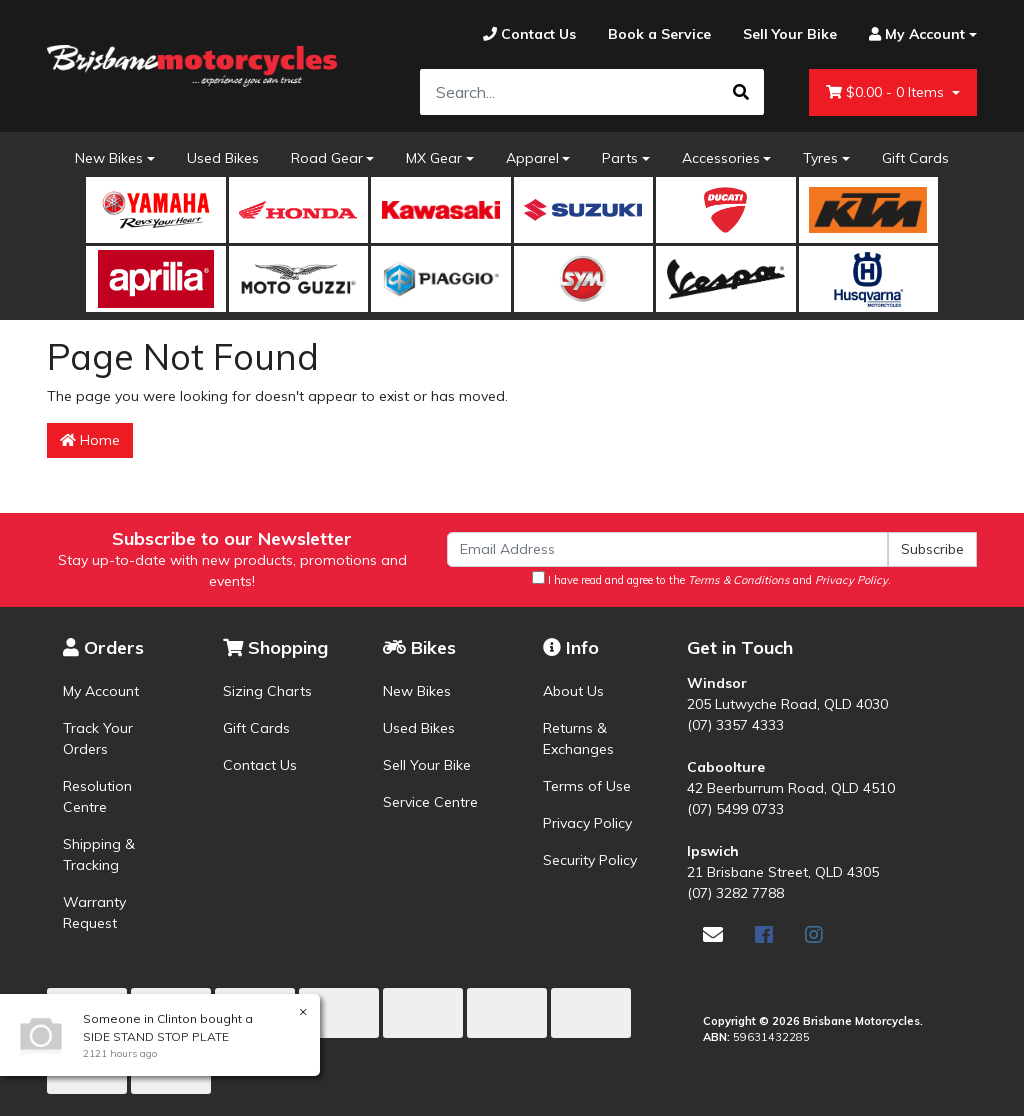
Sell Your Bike (427, 765)
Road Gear (327, 158)
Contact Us (260, 765)
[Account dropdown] (915, 34)
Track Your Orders (98, 738)
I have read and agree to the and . (711, 579)
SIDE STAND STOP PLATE (155, 1036)
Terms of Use (587, 786)
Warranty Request (94, 912)
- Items (887, 92)
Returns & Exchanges (578, 738)
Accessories (721, 158)
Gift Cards (915, 158)
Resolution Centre (97, 796)
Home (90, 440)
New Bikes (109, 158)
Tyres (820, 158)
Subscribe (932, 549)
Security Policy (590, 860)
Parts (620, 158)
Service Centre (430, 802)
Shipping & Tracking (99, 854)
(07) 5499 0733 (735, 809)
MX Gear (434, 158)
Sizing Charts (267, 691)
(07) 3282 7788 (735, 893)
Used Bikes (223, 158)
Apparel (532, 158)
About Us (573, 691)
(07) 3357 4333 (735, 725)
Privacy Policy (587, 823)
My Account (101, 691)
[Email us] (713, 934)
